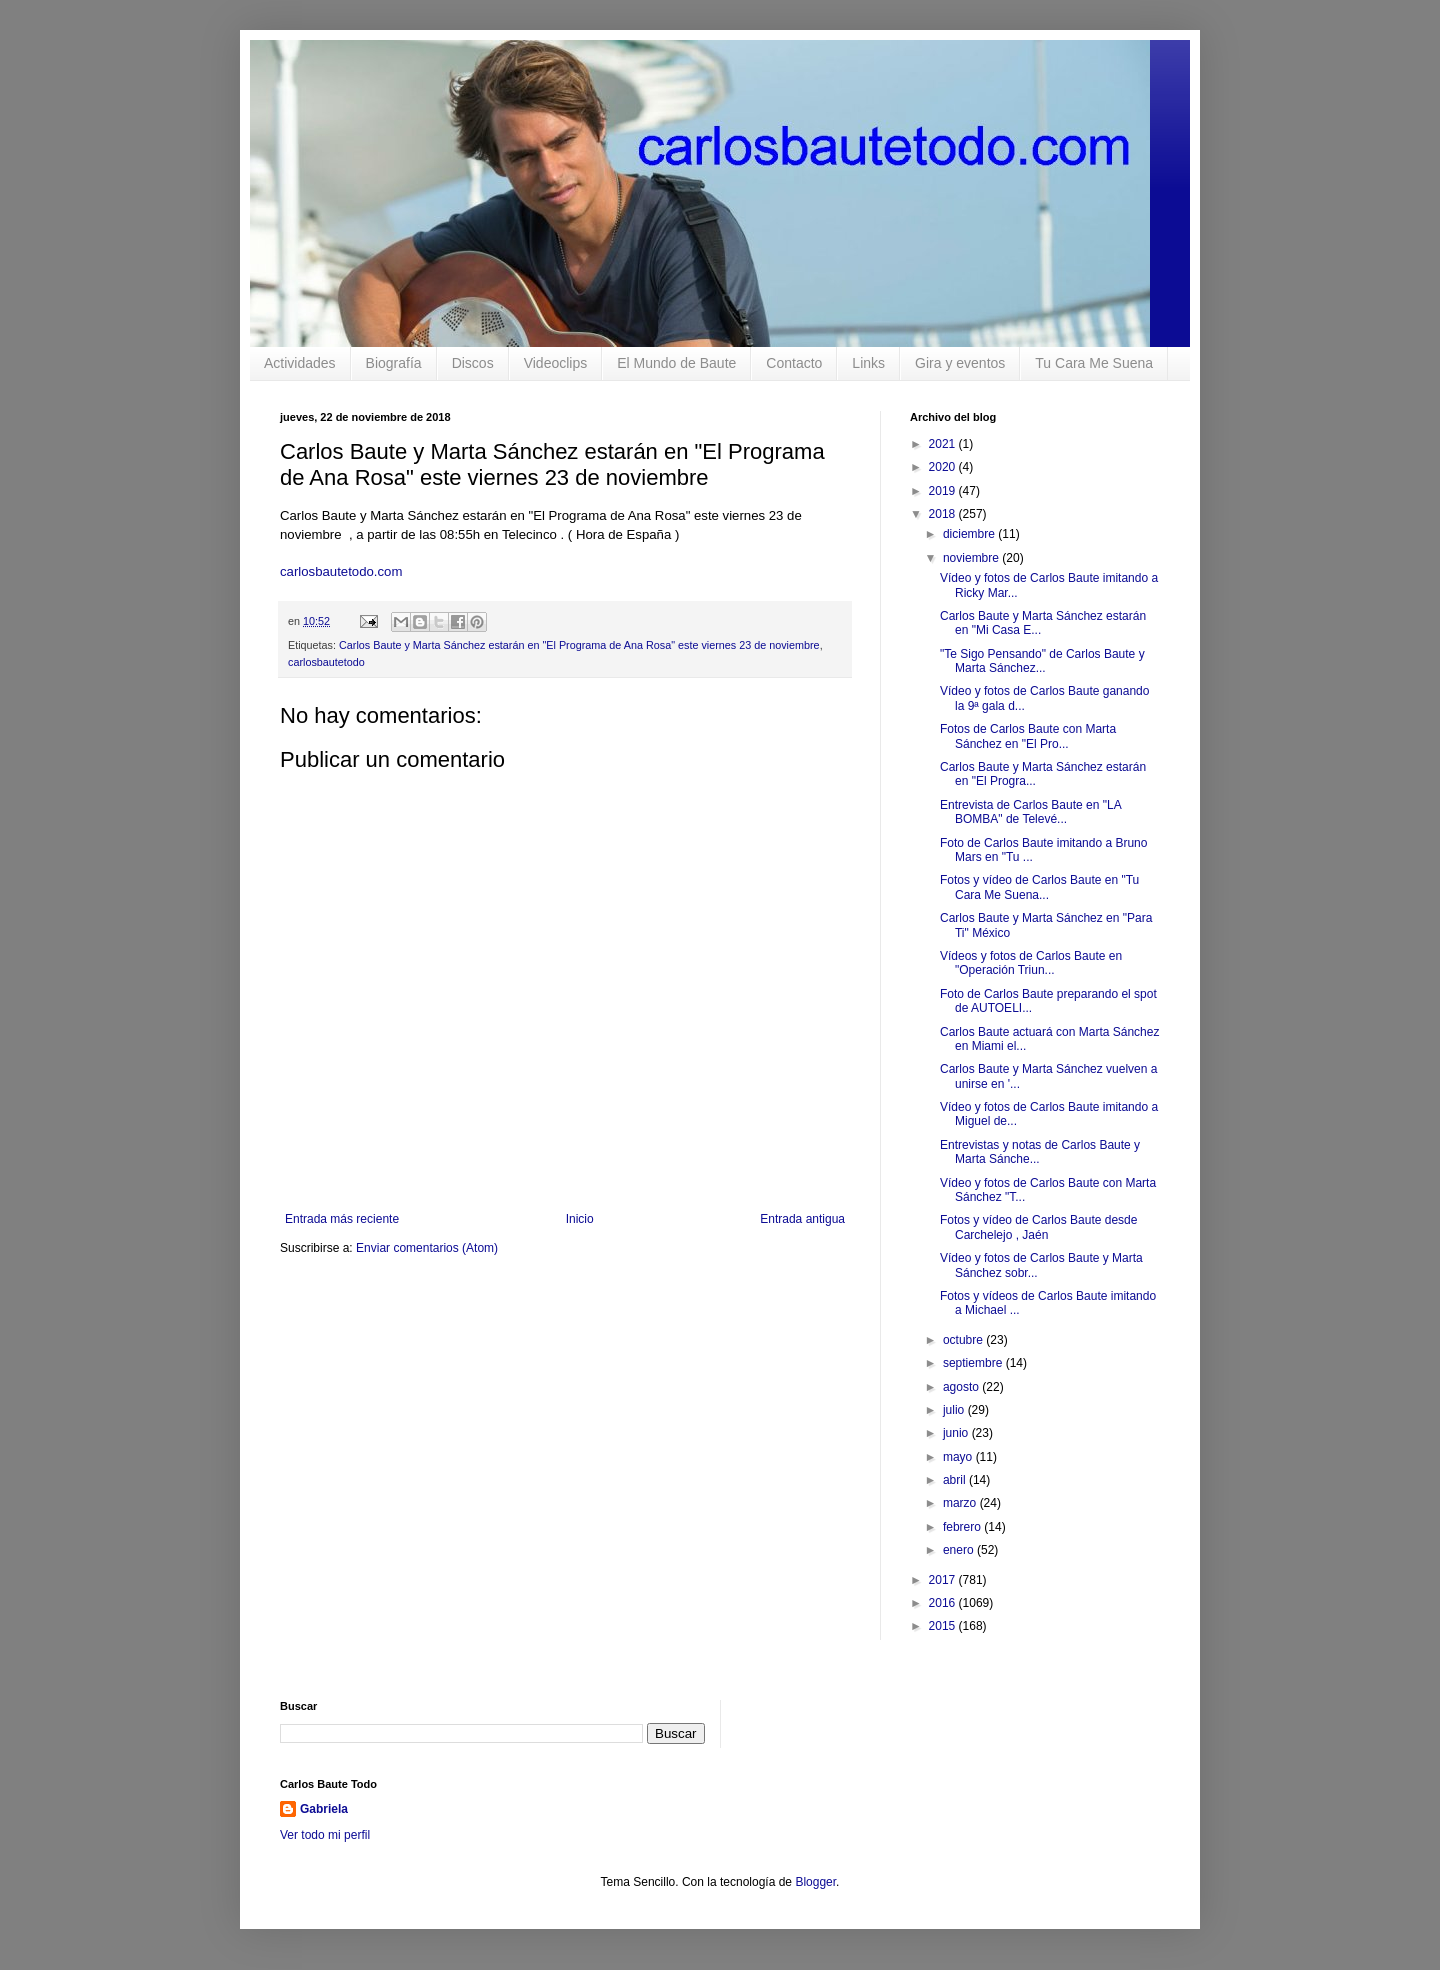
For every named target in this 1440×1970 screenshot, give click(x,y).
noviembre (972, 558)
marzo (961, 1503)
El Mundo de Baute (676, 363)
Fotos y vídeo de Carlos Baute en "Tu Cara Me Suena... (1039, 887)
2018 (944, 514)
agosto (962, 1387)
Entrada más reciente (342, 1219)
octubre (964, 1340)
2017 (944, 1580)
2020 (944, 467)
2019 (944, 491)
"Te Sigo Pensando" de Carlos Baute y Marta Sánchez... (1042, 661)
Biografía (394, 363)
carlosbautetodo (326, 662)
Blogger (815, 1882)
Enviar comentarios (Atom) (427, 1248)
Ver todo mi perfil (325, 1835)
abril (956, 1480)
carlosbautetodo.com (343, 571)
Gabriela (324, 1809)
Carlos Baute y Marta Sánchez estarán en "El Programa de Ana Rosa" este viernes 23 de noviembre (579, 645)
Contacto (794, 363)
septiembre (974, 1363)
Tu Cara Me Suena (1094, 363)
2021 (944, 444)
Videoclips (556, 363)
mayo (959, 1457)
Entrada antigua (802, 1219)
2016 (944, 1603)
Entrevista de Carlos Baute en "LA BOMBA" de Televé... (1030, 812)
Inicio (580, 1219)
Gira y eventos (960, 363)
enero (960, 1550)
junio (957, 1433)
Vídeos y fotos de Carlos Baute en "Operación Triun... (1031, 963)
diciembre (970, 534)
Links (868, 363)
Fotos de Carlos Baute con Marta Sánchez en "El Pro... (1028, 736)
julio (955, 1410)
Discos (473, 363)
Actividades (300, 363)
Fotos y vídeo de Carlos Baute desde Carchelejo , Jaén (1038, 1227)
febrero (963, 1527)
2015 (944, 1626)
